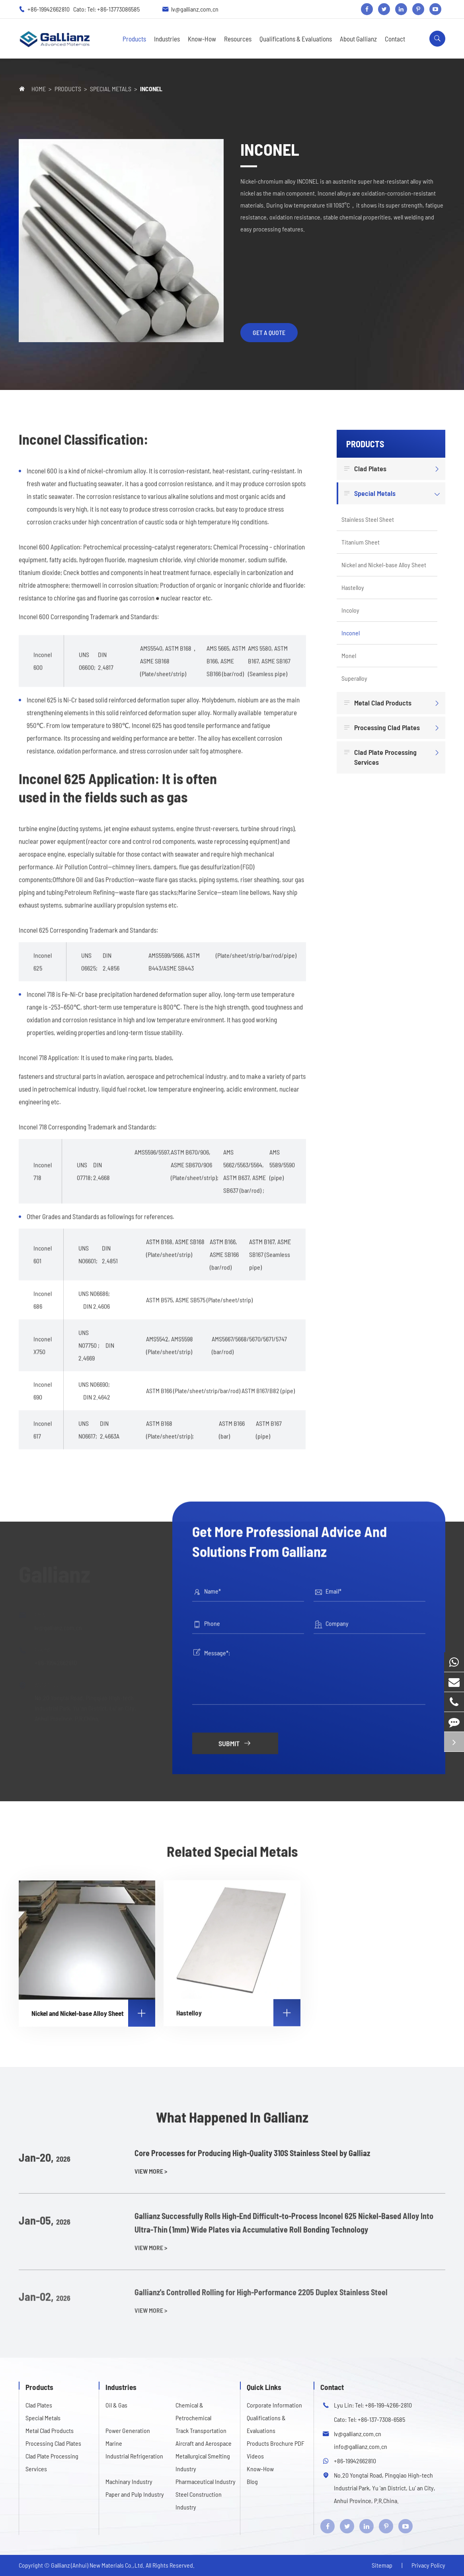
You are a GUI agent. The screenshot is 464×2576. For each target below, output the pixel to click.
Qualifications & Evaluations (295, 39)
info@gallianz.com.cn (360, 2446)
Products (134, 39)
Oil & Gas (116, 2405)
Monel (348, 655)
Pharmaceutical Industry (205, 2481)
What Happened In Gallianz (232, 2123)
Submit (234, 1736)
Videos (255, 2456)
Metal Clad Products (378, 703)
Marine (113, 2443)
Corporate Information (274, 2405)
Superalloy (354, 678)
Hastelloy (352, 587)
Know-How (202, 39)
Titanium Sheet (360, 542)
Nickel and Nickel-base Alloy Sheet (383, 564)
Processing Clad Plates (383, 728)
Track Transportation (200, 2430)
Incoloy (350, 610)
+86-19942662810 (49, 9)
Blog (252, 2481)
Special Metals (110, 88)
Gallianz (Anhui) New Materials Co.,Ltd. (98, 2565)
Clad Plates (366, 469)
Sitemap (382, 2565)
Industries (167, 39)
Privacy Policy (428, 2565)
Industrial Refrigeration (134, 2456)
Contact (395, 39)
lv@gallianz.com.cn (194, 9)
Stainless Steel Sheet (367, 519)
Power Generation (127, 2430)
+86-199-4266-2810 (388, 2405)
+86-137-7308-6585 (381, 2419)
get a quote (268, 332)
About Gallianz (358, 39)
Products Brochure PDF (275, 2443)
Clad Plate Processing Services (381, 757)
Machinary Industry (128, 2481)
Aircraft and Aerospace (203, 2443)
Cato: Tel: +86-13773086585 (106, 9)
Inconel (151, 88)
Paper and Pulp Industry (134, 2494)
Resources (237, 39)
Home (38, 88)
